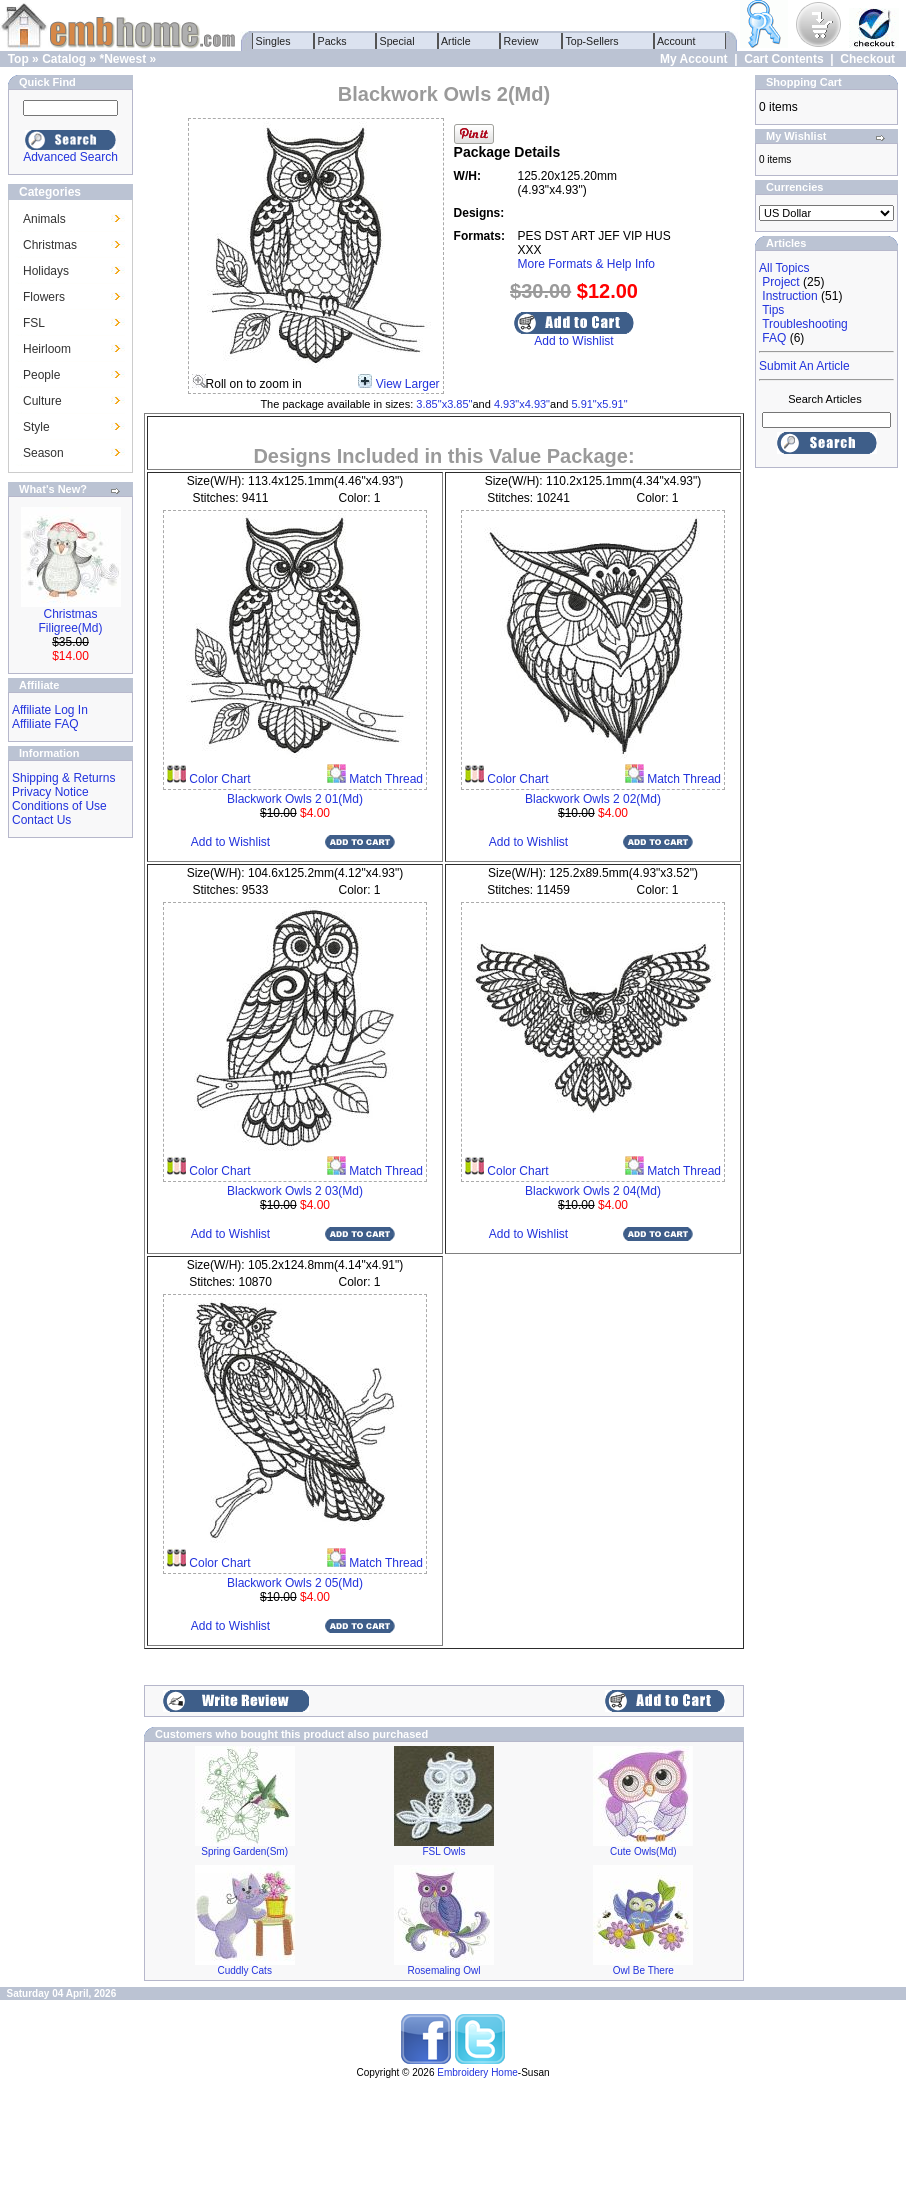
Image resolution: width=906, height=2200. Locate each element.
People (41, 375)
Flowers (44, 297)
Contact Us (41, 820)
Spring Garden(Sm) (244, 1851)
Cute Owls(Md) (643, 1851)
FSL (34, 323)
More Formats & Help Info (586, 264)
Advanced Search (70, 157)
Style (36, 427)
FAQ (774, 338)
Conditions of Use (59, 806)
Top (18, 59)
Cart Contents (783, 59)
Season (43, 453)
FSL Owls (444, 1851)
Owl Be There (643, 1970)
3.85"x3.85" (444, 404)
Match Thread (384, 779)
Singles (273, 41)
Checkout (867, 59)
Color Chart (218, 779)
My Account (694, 59)
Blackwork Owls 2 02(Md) (593, 799)
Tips (773, 310)
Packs (332, 41)
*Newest (122, 59)
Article (456, 41)
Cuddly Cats (244, 1970)
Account (677, 41)
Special (397, 41)
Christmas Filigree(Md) (70, 621)
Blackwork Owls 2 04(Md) (593, 1191)
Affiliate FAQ (45, 724)
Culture (42, 401)
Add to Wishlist (573, 341)
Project (780, 282)
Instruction (789, 296)
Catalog (64, 59)
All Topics (784, 268)
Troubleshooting (805, 324)
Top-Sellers (592, 41)
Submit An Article (804, 366)
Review (521, 41)
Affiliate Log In (50, 710)
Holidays (46, 271)
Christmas (50, 245)
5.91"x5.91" (599, 404)
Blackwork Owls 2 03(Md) (295, 1191)
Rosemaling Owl (444, 1970)
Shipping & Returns (63, 778)
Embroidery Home (477, 2072)
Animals (44, 219)
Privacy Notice (50, 792)
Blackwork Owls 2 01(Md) (295, 799)
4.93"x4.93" (522, 404)
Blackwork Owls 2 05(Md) (295, 1583)
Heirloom (47, 349)
